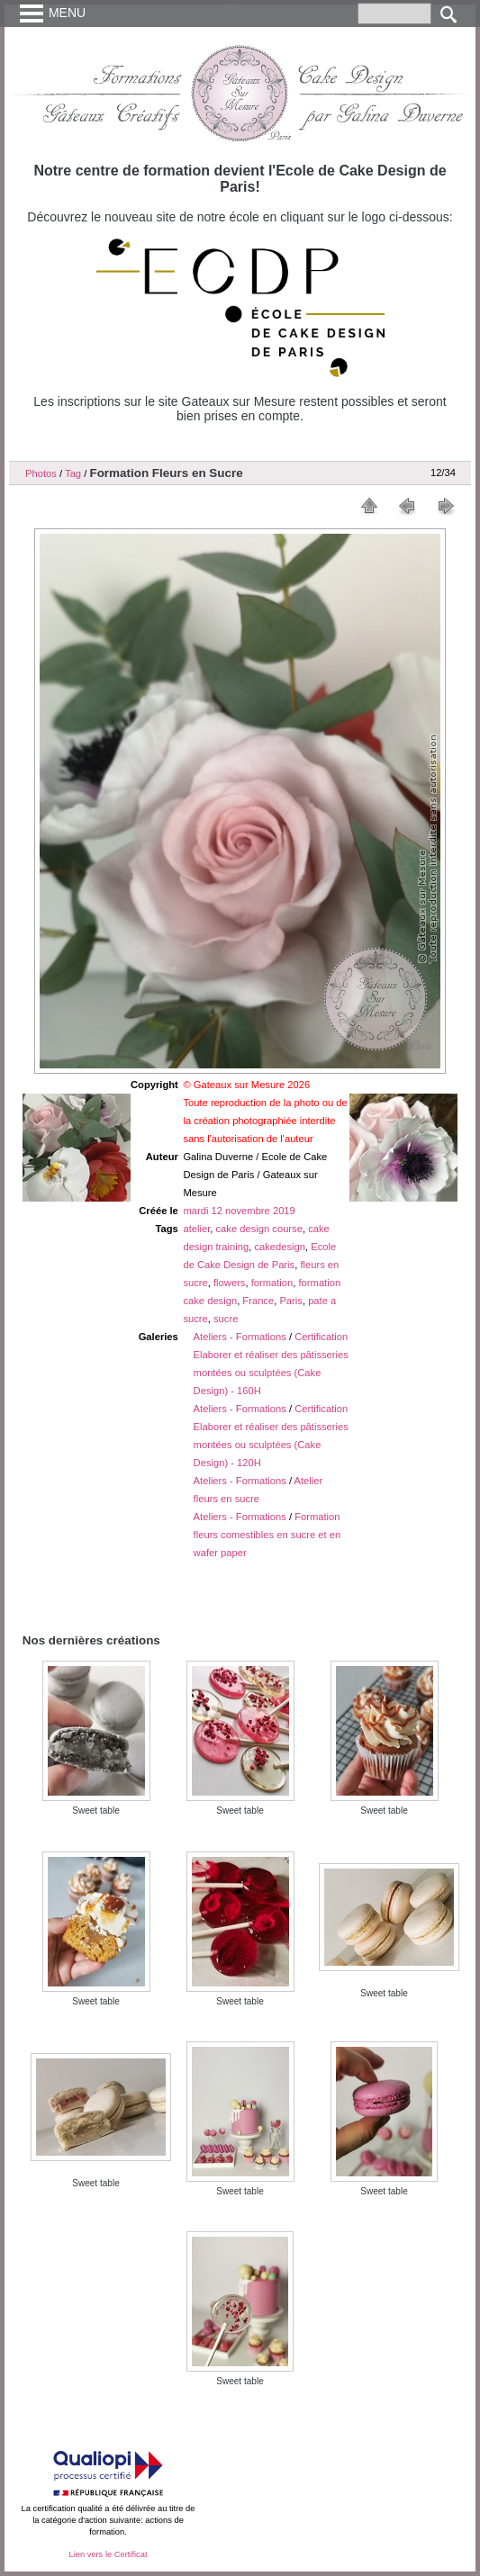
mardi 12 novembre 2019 (238, 1210)
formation (272, 1282)
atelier (196, 1228)
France (258, 1300)
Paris (291, 1300)
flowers (229, 1282)
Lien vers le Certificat (107, 2554)
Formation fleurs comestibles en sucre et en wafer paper (267, 1534)
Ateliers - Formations (240, 1336)
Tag (73, 473)
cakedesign (279, 1246)
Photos (41, 473)
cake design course (259, 1228)
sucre (225, 1318)
